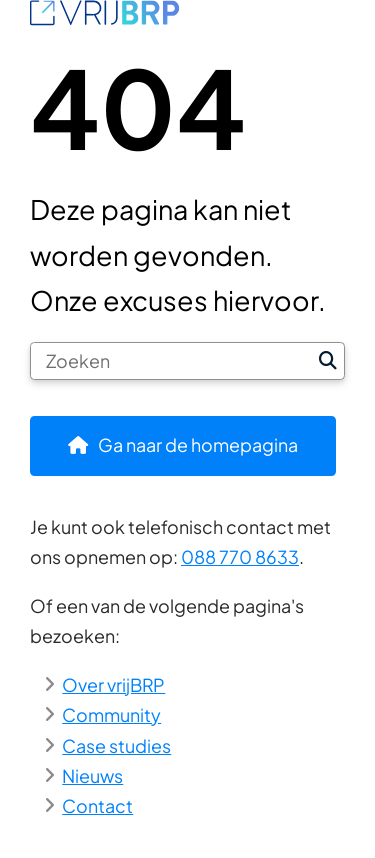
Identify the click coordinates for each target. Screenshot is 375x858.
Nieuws (92, 775)
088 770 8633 (240, 556)
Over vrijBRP (113, 684)
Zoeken (328, 361)
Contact (97, 805)
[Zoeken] (171, 361)
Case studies (116, 745)
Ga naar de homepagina (198, 444)
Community (111, 714)
